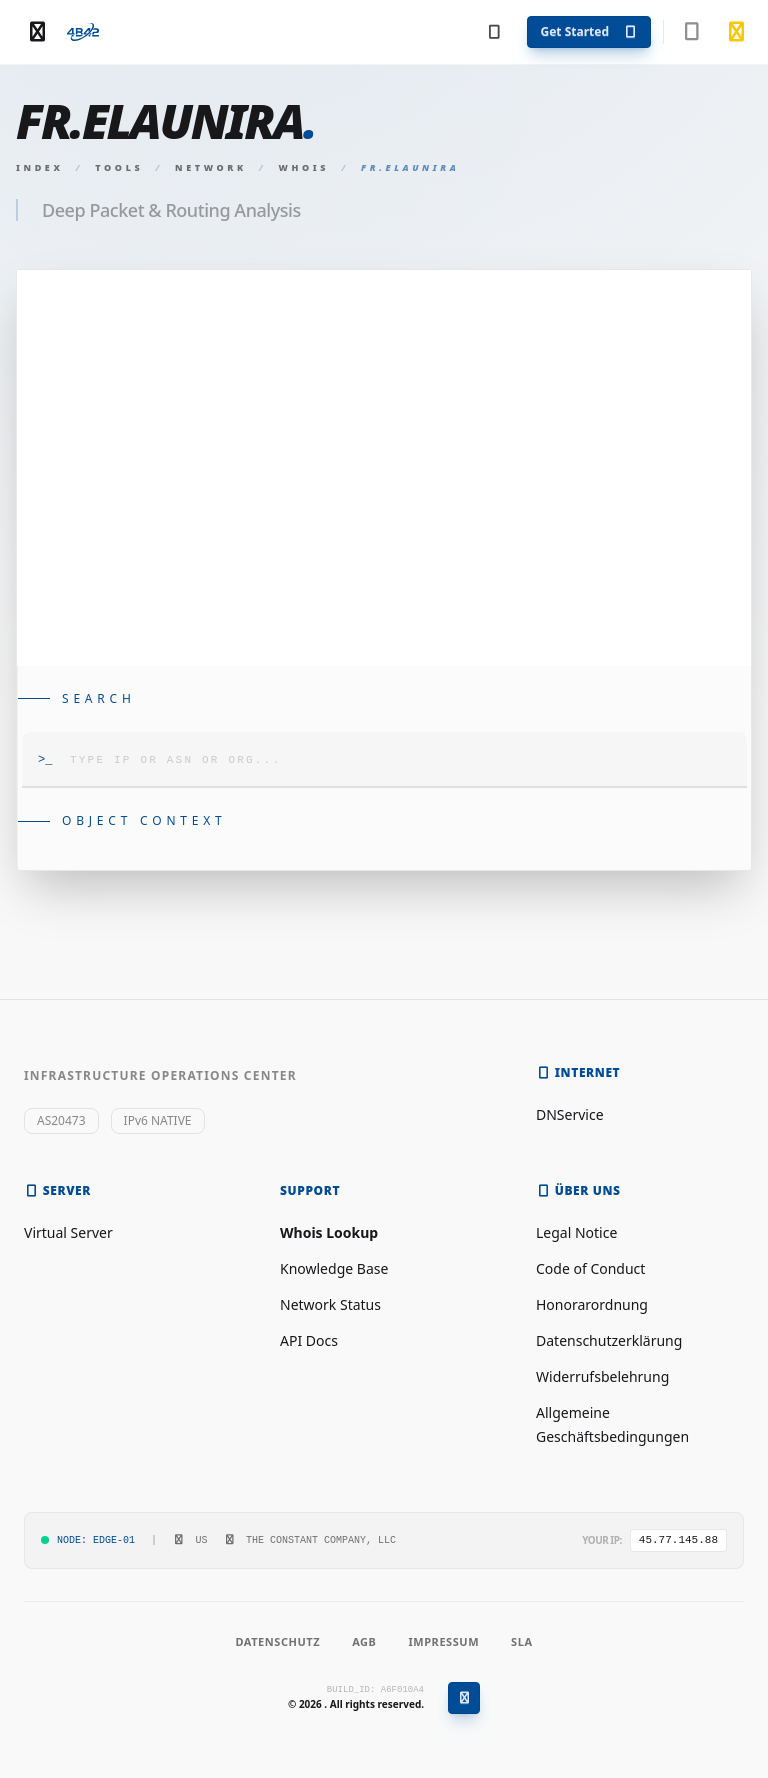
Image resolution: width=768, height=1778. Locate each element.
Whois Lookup (329, 1232)
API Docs (309, 1340)
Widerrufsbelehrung (602, 1376)
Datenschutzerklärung (609, 1340)
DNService (570, 1114)
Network (211, 167)
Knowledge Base (334, 1268)
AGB (364, 1641)
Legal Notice (576, 1232)
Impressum (443, 1641)
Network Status (330, 1304)
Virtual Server (68, 1232)
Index (40, 167)
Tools (119, 167)
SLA (521, 1641)
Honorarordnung (592, 1304)
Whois (304, 167)
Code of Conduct (590, 1268)
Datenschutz (277, 1641)
